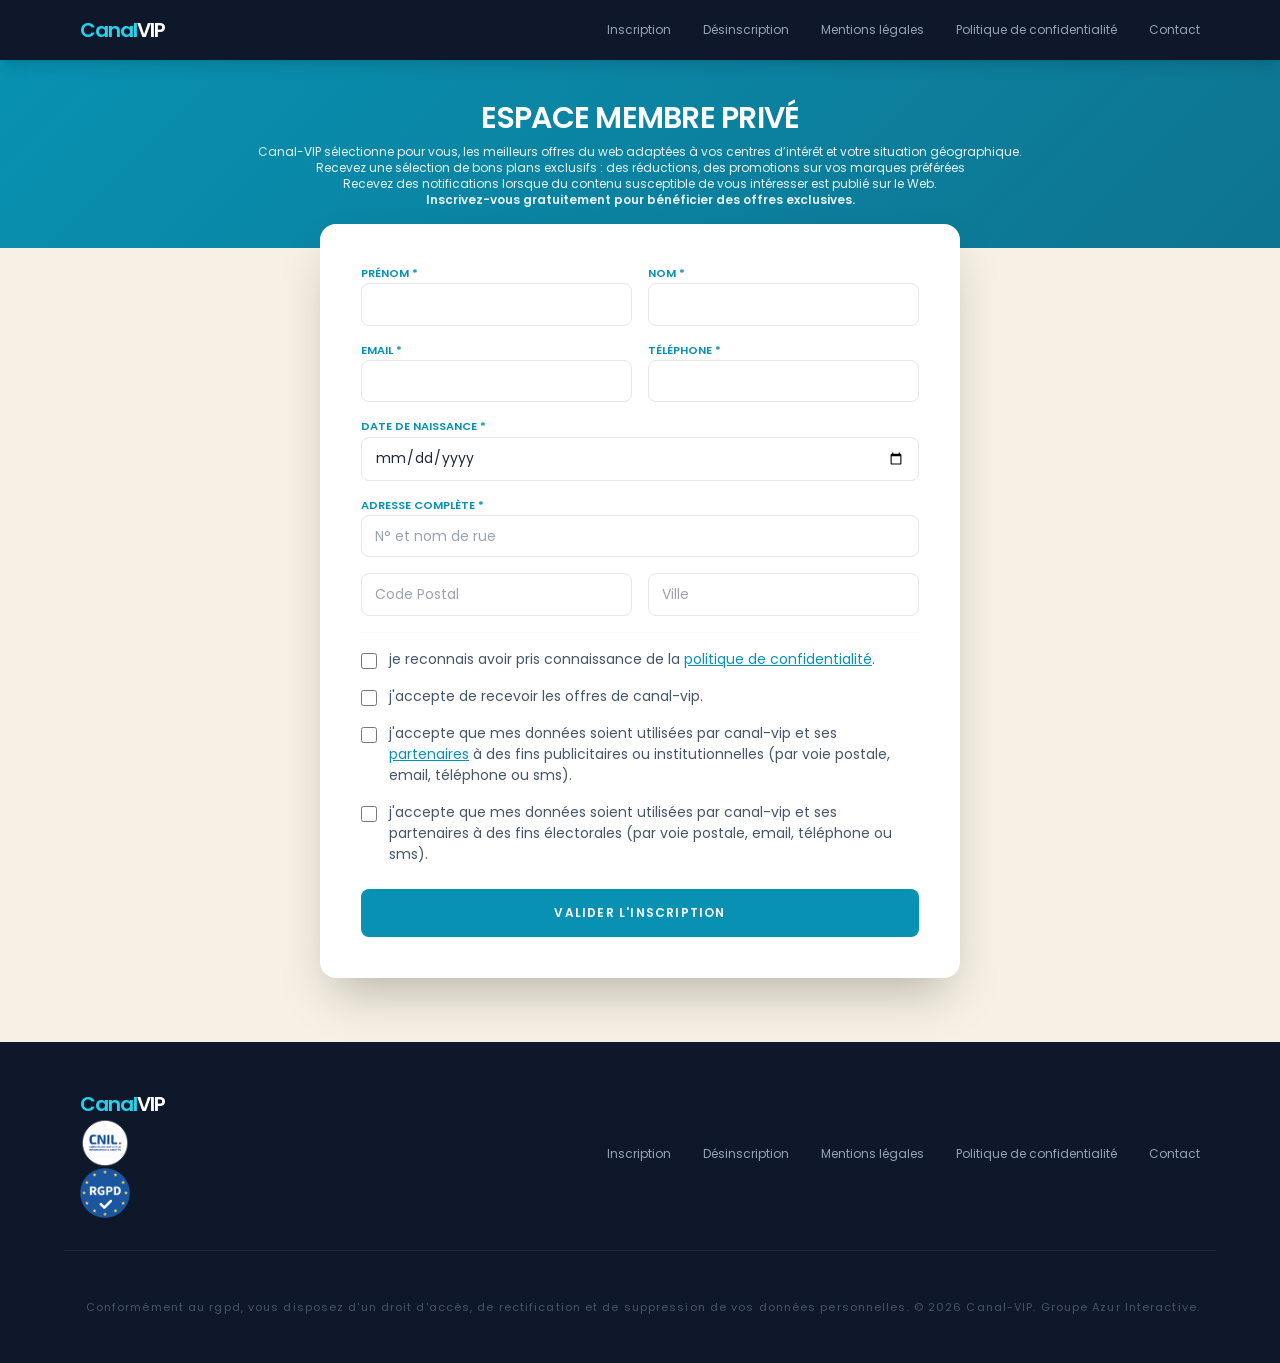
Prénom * (389, 273)
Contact (1174, 30)
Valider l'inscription (639, 912)
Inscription (639, 30)
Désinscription (746, 30)
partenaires (429, 754)
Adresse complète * (422, 505)
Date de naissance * (423, 426)
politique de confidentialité (778, 659)
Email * (381, 350)
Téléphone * (684, 350)
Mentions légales (872, 30)
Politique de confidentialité (1036, 30)
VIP (122, 30)
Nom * (666, 273)
